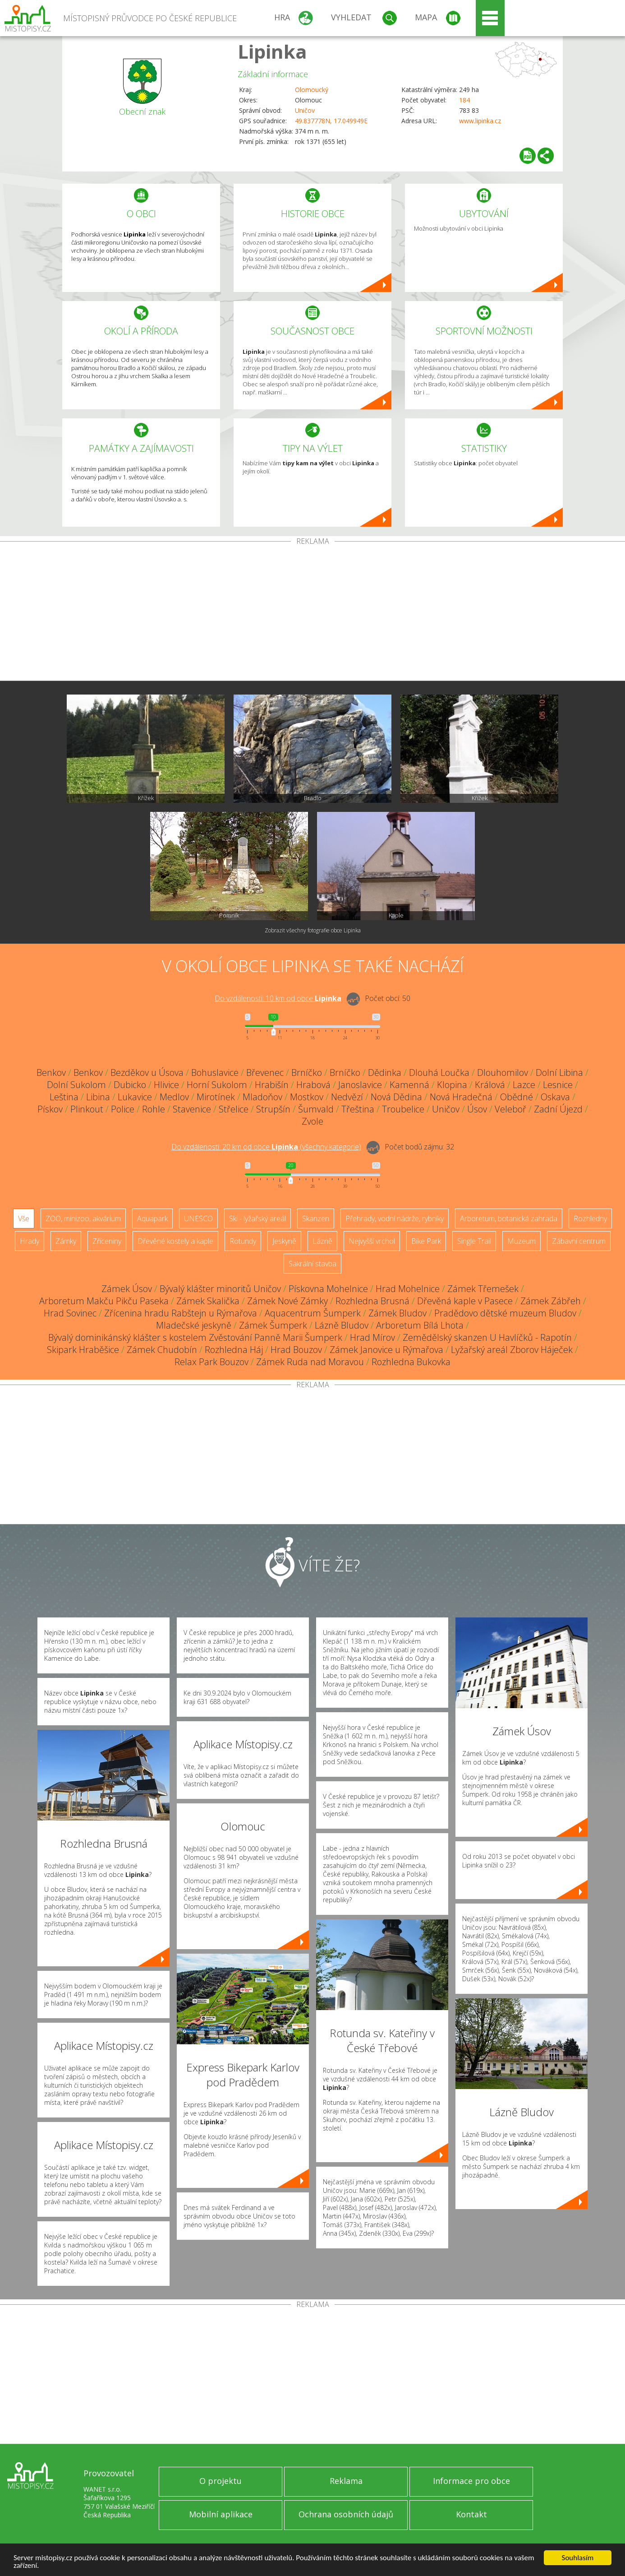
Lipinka (272, 51)
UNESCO (198, 1218)
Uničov (305, 110)
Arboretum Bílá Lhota (420, 1325)
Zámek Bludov (397, 1313)
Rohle (153, 1109)
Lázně (322, 1241)
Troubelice (403, 1109)
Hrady (29, 1241)
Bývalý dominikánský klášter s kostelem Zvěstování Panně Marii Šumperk (195, 1337)
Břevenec (265, 1072)
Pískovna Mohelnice (328, 1289)
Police (122, 1109)
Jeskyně (284, 1241)
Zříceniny (106, 1241)
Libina (98, 1097)
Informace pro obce (471, 2480)
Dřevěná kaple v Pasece (465, 1301)
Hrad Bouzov (296, 1350)
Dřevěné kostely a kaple (175, 1241)
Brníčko (306, 1072)
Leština (64, 1097)
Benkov (51, 1072)
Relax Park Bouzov (211, 1362)
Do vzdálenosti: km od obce (278, 998)
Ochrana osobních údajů (346, 2514)
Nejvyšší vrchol (372, 1241)
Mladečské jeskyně (193, 1325)
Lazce (524, 1085)
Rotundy (243, 1241)
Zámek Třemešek (483, 1289)
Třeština (357, 1109)
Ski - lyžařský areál (257, 1218)
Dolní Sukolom (76, 1085)
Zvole (312, 1121)
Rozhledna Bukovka (411, 1362)
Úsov (477, 1109)
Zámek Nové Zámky (287, 1301)
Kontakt (471, 2514)
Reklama (346, 2480)
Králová (490, 1085)
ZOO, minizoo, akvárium (83, 1218)
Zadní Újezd (558, 1109)
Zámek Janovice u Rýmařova (386, 1350)
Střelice (233, 1109)
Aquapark (152, 1218)
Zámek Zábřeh (550, 1301)
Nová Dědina (396, 1097)
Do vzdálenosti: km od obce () (266, 1147)
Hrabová (313, 1085)
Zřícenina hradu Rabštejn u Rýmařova (180, 1313)
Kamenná (409, 1085)
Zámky (65, 1241)
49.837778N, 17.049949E (331, 120)
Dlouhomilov (502, 1072)
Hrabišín (272, 1085)
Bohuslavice (215, 1072)
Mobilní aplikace (221, 2514)
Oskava (555, 1097)
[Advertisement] (312, 613)
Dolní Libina (559, 1072)
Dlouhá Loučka (439, 1072)
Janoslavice (360, 1085)
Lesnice (558, 1085)
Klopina (452, 1085)
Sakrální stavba (312, 1264)
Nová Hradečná (461, 1097)
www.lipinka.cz (480, 120)
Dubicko (130, 1085)
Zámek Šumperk (273, 1325)
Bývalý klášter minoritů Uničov (220, 1289)
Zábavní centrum (579, 1241)
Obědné (516, 1097)
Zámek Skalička (207, 1301)
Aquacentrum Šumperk (313, 1313)
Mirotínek (216, 1097)
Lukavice (135, 1097)
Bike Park (426, 1241)
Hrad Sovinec (70, 1313)
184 (464, 100)
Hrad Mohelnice (408, 1289)
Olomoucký (311, 89)
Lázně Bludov (341, 1325)
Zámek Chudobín (162, 1350)
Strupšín (273, 1109)
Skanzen (315, 1218)
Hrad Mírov (372, 1337)
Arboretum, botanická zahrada (508, 1218)
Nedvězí (347, 1097)
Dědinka (384, 1072)
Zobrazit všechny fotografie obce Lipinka (313, 930)
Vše (23, 1218)
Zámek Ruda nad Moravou (310, 1362)
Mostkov (306, 1097)
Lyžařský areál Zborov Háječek (512, 1350)
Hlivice (166, 1085)
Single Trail (474, 1241)
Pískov (50, 1109)
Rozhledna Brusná (372, 1301)
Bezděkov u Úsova (147, 1072)
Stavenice (192, 1109)
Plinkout (86, 1109)
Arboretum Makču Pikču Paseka (104, 1301)
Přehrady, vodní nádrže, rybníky (394, 1218)
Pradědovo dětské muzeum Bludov (505, 1313)
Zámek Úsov (126, 1289)
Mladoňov (262, 1097)
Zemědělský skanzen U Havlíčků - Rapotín (487, 1337)
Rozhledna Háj (234, 1350)
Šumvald (316, 1109)
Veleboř (510, 1109)
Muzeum (521, 1241)
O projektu (220, 2480)
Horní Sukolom (217, 1085)
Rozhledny (590, 1218)
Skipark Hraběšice (83, 1350)
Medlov (174, 1097)
